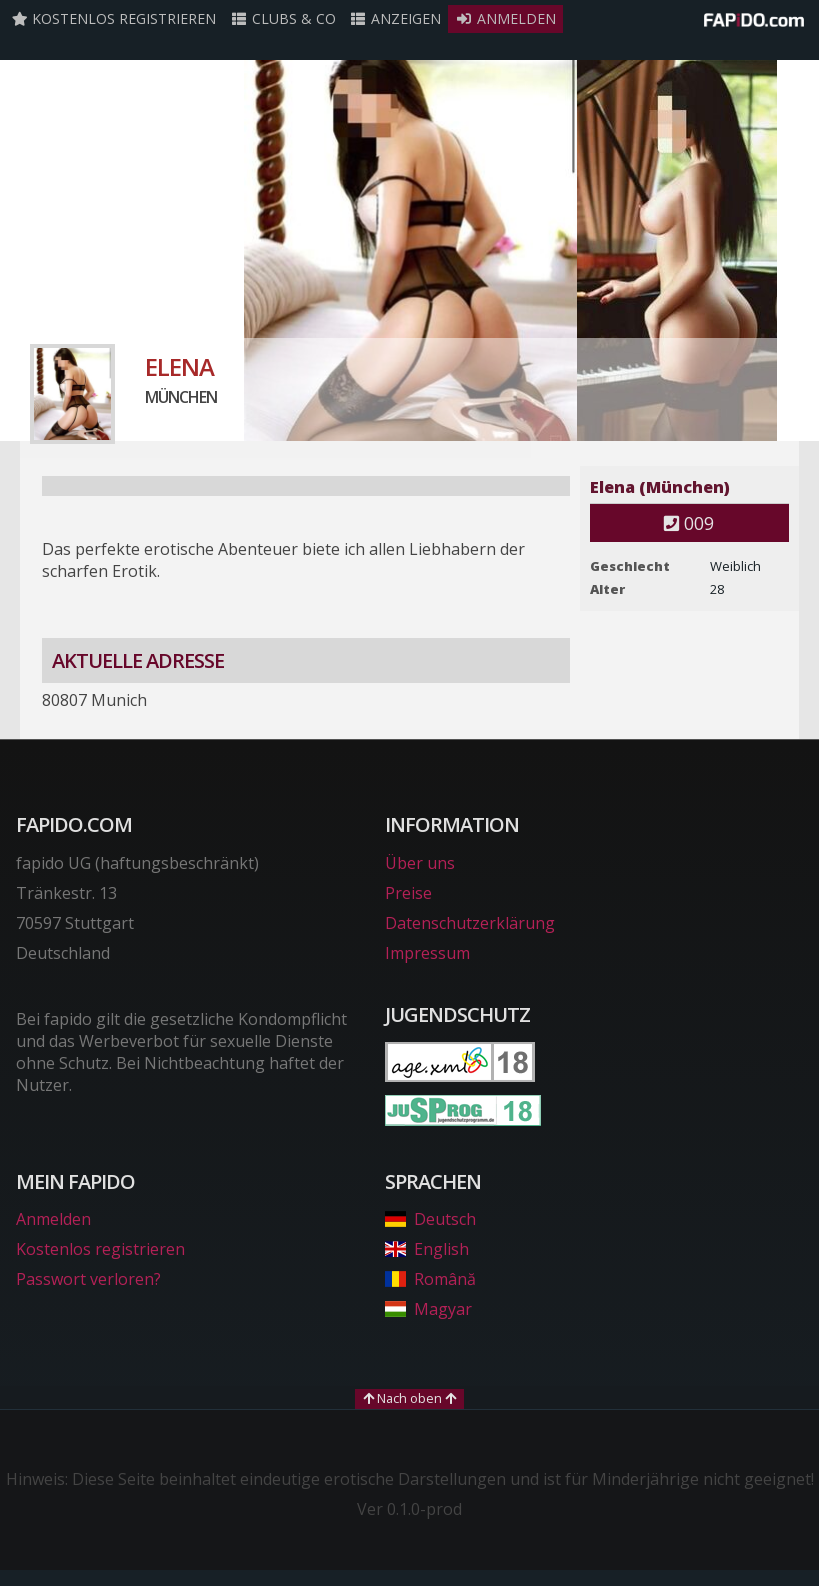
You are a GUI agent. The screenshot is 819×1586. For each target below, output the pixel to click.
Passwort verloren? (88, 1279)
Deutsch (430, 1219)
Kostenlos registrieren (114, 18)
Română (430, 1279)
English (427, 1249)
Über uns (420, 863)
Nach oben (409, 1398)
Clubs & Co (283, 18)
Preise (408, 893)
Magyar (428, 1309)
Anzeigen (396, 18)
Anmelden (505, 18)
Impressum (427, 953)
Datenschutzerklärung (470, 923)
